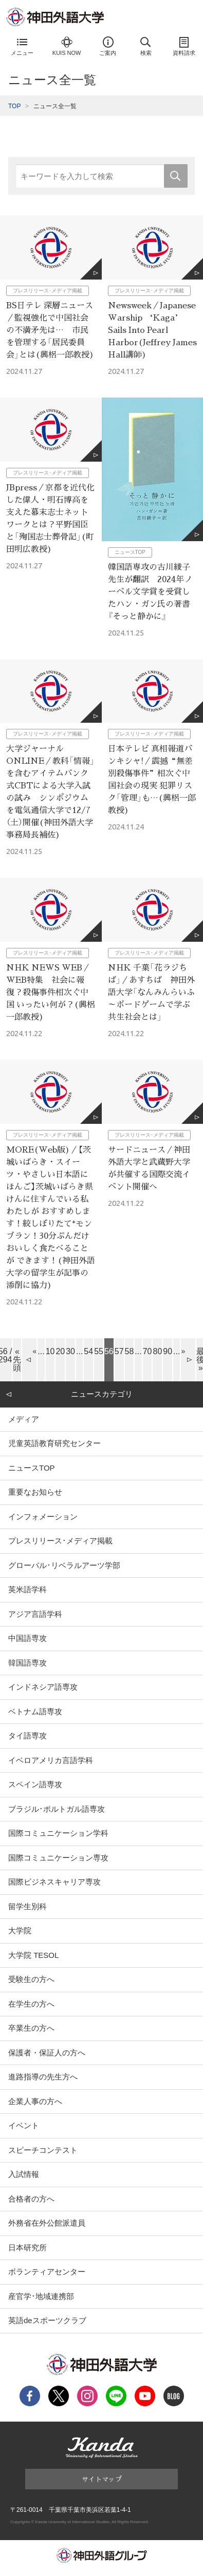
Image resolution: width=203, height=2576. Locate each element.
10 (50, 1351)
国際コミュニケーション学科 (58, 1833)
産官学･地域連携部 (41, 2296)
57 (119, 1351)
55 (98, 1351)
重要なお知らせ (35, 1492)
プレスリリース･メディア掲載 (60, 1540)
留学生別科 (27, 1906)
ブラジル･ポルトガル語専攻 (56, 1809)
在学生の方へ (31, 2003)
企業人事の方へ (35, 2101)
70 (147, 1351)
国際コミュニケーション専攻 (58, 1857)
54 (88, 1351)
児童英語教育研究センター (54, 1443)
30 (70, 1351)
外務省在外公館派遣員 (46, 2222)
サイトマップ (102, 2479)
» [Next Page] (183, 1351)
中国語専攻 (27, 1638)
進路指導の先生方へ (43, 2076)
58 (129, 1351)
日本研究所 (27, 2247)
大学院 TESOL (33, 1955)
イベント (23, 2125)
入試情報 (23, 2174)
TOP (14, 106)
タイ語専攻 (27, 1735)
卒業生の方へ (31, 2028)
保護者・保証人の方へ (46, 2052)
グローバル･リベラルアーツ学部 (64, 1565)
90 (167, 1351)
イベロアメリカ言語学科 (50, 1760)
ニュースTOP (31, 1467)
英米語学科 (27, 1589)
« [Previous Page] (34, 1351)
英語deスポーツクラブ (47, 2320)
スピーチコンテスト (43, 2150)
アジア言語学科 (35, 1614)
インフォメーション (43, 1516)
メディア (23, 1419)
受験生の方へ (31, 1979)
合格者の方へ (31, 2198)
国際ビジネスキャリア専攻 (54, 1881)
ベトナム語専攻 (35, 1711)
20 (60, 1351)
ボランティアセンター (46, 2271)
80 (157, 1351)
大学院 (19, 1930)
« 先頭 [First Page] (17, 1359)
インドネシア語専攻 (43, 1686)
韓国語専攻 (27, 1662)
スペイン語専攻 (35, 1784)
